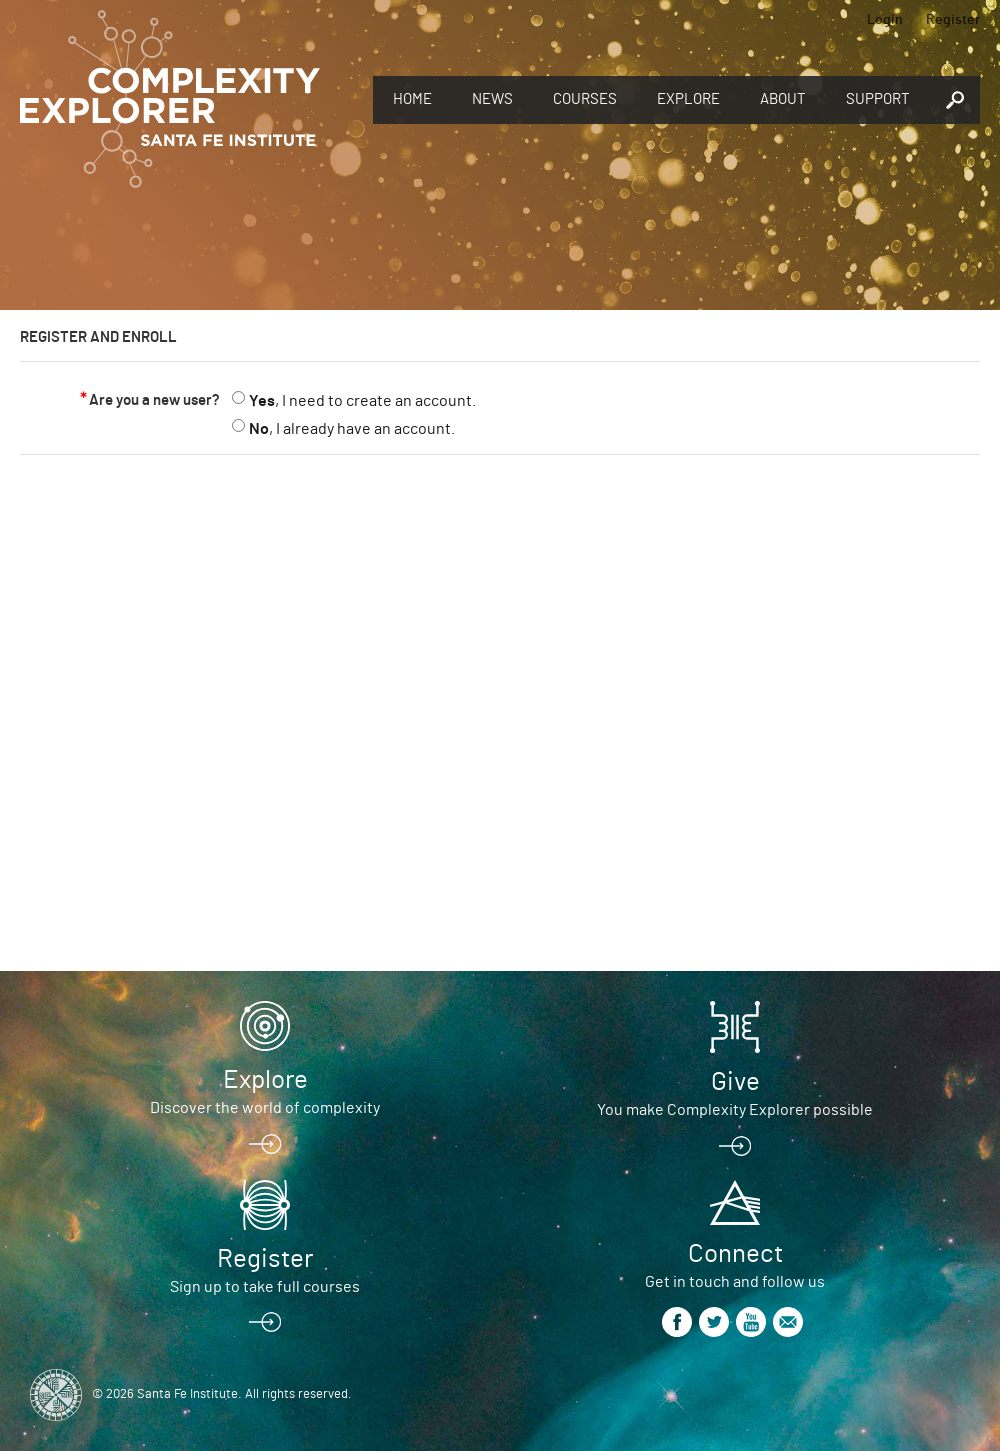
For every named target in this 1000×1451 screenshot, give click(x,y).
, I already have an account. (352, 429)
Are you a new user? (154, 400)
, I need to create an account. (362, 401)
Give (735, 1082)
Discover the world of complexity (265, 1108)
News (492, 99)
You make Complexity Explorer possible (735, 1110)
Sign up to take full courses (265, 1287)
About (783, 99)
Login (885, 20)
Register (953, 20)
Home (412, 99)
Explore (688, 99)
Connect (735, 1254)
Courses (585, 99)
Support (878, 99)
